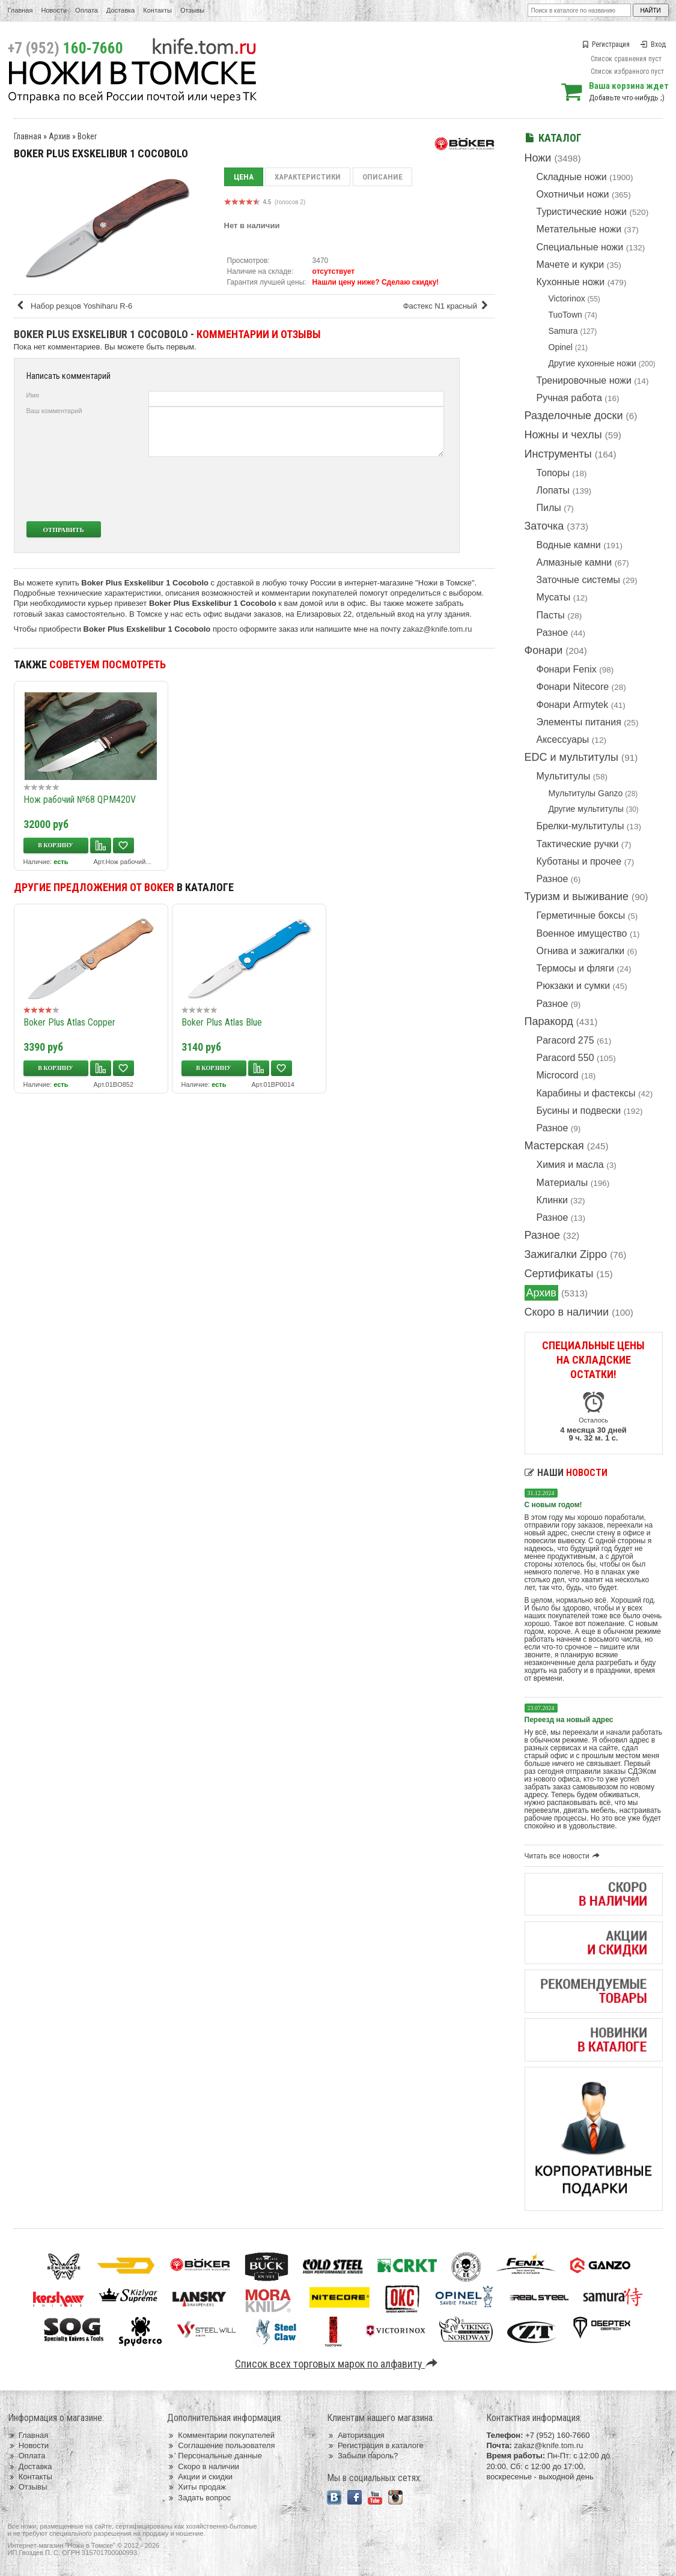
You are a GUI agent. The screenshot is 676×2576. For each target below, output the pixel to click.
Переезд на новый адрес (569, 1720)
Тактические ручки (578, 844)
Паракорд (549, 1021)
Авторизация (356, 2435)
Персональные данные (214, 2455)
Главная (20, 10)
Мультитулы (564, 776)
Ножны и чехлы (563, 435)
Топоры (553, 473)
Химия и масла (570, 1165)
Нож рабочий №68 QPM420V (79, 799)
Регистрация (606, 44)
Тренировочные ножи (584, 380)
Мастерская (554, 1146)
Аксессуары (563, 739)
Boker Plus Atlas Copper (69, 1022)
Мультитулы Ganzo (586, 793)
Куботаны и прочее (579, 861)
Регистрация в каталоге (375, 2445)
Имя (32, 395)
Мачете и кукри (570, 264)
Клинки (552, 1200)
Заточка (544, 526)
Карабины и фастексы (586, 1093)
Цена (244, 176)
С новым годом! (553, 1505)
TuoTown (565, 314)
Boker (87, 136)
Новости (54, 10)
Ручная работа (569, 398)
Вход (653, 44)
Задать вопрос (199, 2497)
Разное (552, 632)
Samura (563, 331)
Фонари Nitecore (573, 687)
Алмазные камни (574, 562)
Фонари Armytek (573, 705)
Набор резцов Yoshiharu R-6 (74, 305)
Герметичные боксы (581, 915)
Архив (541, 1293)
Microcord (558, 1075)
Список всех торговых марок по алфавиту (338, 2363)
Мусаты (554, 597)
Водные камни (569, 545)
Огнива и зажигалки (581, 951)
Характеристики (308, 176)
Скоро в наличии (567, 1312)
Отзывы (192, 10)
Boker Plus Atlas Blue (221, 1022)
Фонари (544, 650)
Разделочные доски (574, 416)
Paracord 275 (565, 1040)
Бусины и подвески (579, 1110)
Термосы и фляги (575, 968)
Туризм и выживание (577, 896)
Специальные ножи (580, 247)
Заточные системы (578, 580)
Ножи (538, 158)
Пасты (551, 615)
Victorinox (567, 298)
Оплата (86, 10)
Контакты (157, 10)
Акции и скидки (200, 2476)
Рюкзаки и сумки (574, 986)
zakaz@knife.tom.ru (437, 628)
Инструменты (558, 454)
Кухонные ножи (571, 282)
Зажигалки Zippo (566, 1254)
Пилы (549, 508)
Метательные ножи (579, 229)
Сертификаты (559, 1274)
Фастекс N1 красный (447, 305)
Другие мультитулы (586, 809)
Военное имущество (582, 933)
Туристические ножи (582, 212)
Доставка (120, 10)
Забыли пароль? (362, 2455)
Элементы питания (579, 722)
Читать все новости (564, 1856)
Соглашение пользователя (221, 2445)
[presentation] (354, 488)
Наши (566, 1472)
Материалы (562, 1183)
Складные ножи (572, 177)
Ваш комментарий (54, 410)
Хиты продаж (196, 2486)
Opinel (561, 347)
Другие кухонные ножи (592, 363)
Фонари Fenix (567, 669)
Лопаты (553, 490)
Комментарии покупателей (221, 2435)
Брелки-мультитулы (580, 826)
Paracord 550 (565, 1058)
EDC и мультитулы (572, 757)
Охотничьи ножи (573, 194)
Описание (382, 176)
